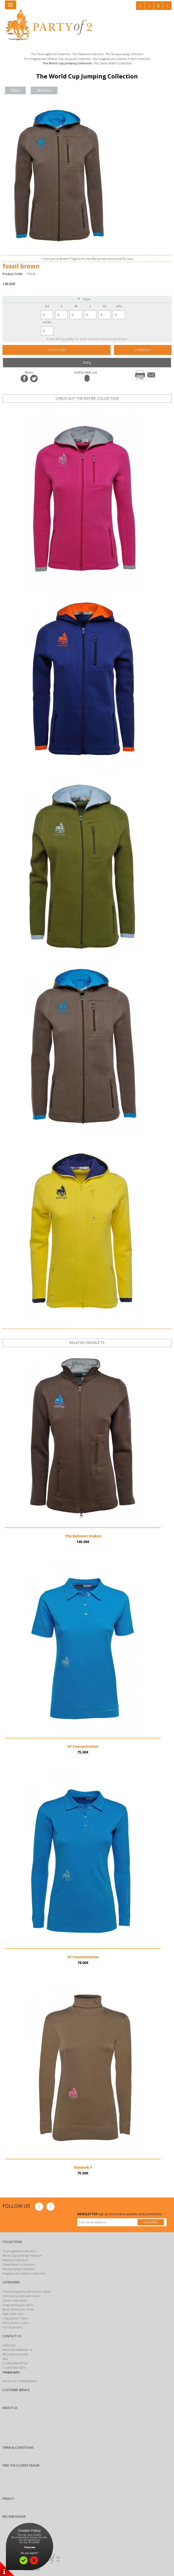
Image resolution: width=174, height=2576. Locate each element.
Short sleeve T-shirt (15, 2323)
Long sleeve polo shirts (17, 2305)
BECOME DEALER (14, 2516)
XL (105, 306)
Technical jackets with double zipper (26, 2291)
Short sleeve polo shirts (18, 2309)
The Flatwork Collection (88, 54)
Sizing (87, 362)
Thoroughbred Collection (19, 2251)
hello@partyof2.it (11, 2372)
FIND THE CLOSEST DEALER (20, 2465)
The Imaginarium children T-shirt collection (121, 59)
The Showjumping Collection (124, 54)
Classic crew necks (14, 2300)
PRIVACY (8, 2499)
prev (82, 407)
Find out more (29, 2547)
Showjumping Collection (18, 2269)
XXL (119, 306)
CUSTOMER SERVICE (15, 2390)
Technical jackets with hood (20, 2296)
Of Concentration (82, 1746)
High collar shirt (12, 2314)
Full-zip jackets (12, 2327)
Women (44, 90)
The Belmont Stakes (83, 1536)
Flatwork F (83, 2167)
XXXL (47, 322)
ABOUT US (9, 2408)
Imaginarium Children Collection (24, 2273)
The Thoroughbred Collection (51, 54)
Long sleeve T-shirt (15, 2318)
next (97, 407)
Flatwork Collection (15, 2260)
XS (47, 306)
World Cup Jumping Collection (22, 2255)
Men (15, 90)
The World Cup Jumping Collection (67, 63)
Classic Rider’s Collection (18, 2264)
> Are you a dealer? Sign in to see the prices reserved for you (87, 258)
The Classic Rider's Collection (112, 63)
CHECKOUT (143, 350)
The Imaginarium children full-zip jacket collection (57, 59)
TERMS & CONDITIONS (17, 2447)
